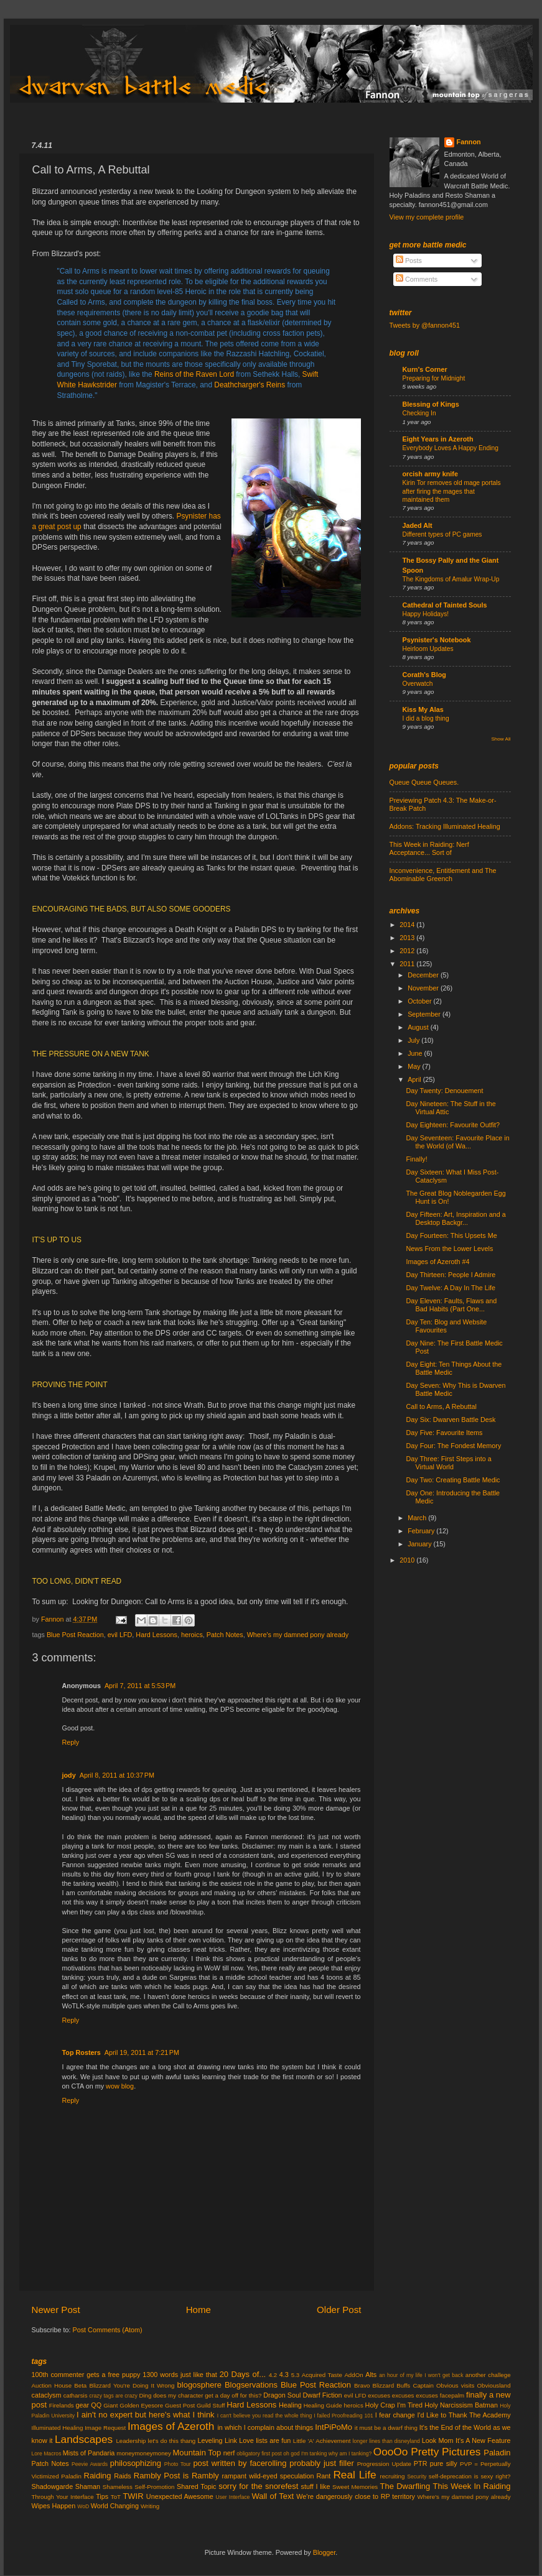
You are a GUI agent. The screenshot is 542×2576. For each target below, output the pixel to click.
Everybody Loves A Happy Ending (450, 448)
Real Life (354, 2474)
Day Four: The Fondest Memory (453, 1445)
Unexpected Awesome (179, 2496)
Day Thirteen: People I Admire (450, 1274)
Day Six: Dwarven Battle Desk (450, 1419)
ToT (116, 2496)
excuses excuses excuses (403, 2395)
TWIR (133, 2496)
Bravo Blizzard (374, 2385)
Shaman (87, 2486)
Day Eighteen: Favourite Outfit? (453, 1125)
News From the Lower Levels (449, 1248)
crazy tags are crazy (113, 2396)
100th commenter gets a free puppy (86, 2374)
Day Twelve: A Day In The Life (450, 1287)
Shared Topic (197, 2486)
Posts (409, 260)
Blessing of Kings (431, 404)
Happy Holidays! (426, 614)
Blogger (324, 2552)
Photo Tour (177, 2464)
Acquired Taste (322, 2374)
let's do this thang (172, 2440)
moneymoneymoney (143, 2453)
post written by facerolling (239, 2463)
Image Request (105, 2427)
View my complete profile (427, 217)
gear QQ (89, 2405)
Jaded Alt (417, 525)
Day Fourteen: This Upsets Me (451, 1235)
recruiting (392, 2476)
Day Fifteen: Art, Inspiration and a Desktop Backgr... (455, 1218)
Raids (122, 2476)
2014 (407, 924)
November (424, 988)
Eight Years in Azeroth (438, 439)
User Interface (232, 2497)
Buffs (403, 2385)
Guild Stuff (211, 2405)
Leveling (209, 2440)
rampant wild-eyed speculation (268, 2476)
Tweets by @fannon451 (425, 325)
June (416, 1053)
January (420, 1544)
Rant (324, 2476)
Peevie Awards (90, 2464)
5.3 (295, 2374)
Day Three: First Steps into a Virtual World (448, 1462)
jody (69, 1775)
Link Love (239, 2440)
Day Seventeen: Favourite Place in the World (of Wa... (457, 1142)
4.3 (284, 2374)
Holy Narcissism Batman (461, 2405)
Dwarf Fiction (322, 2395)
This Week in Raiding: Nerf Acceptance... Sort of (429, 848)
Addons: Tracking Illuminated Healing (445, 826)
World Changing (115, 2505)
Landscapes (84, 2439)
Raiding (97, 2475)
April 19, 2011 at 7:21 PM (142, 2052)
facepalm (452, 2395)
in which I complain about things (265, 2427)
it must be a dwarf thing (386, 2427)
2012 (407, 950)
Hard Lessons (156, 1634)
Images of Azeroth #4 (437, 1261)
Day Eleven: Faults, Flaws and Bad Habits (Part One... (451, 1305)
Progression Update (384, 2463)
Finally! (416, 1159)
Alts (370, 2374)
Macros (52, 2453)
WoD (83, 2506)
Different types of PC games (442, 534)
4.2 (273, 2374)
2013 (407, 937)
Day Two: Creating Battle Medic (453, 1480)
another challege (488, 2374)
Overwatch (418, 683)
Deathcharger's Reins (249, 385)
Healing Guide (323, 2405)
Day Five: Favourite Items (444, 1432)
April (415, 1079)
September (425, 1014)
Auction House (52, 2385)
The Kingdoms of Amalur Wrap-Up (451, 579)
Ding (145, 2395)
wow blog (120, 2086)
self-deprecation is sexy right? (470, 2476)
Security (416, 2476)
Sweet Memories (355, 2486)
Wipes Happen (54, 2505)
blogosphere (199, 2384)
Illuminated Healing (57, 2427)
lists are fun (273, 2440)
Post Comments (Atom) (108, 2330)
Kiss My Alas (423, 709)
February (422, 1531)
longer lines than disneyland (386, 2441)
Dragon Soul (282, 2395)
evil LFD (120, 1634)
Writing (150, 2506)
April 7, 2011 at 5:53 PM (140, 1685)
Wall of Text (272, 2496)
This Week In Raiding (472, 2486)
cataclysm (47, 2395)
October (420, 1001)
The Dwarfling (405, 2486)
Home (198, 2309)
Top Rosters (81, 2052)
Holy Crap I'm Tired (394, 2405)
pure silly (443, 2463)
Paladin (497, 2452)
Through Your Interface (63, 2496)
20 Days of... (243, 2374)
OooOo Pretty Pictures (427, 2451)
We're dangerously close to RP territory (355, 2496)
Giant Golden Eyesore (133, 2405)
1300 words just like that (180, 2374)
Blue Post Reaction (75, 1634)
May (415, 1066)
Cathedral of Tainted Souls (445, 605)
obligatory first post (258, 2453)
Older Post (339, 2309)
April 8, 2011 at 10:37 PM (117, 1775)
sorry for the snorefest (258, 2486)
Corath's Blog (424, 674)
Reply (71, 1742)
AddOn (353, 2374)
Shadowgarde (52, 2486)
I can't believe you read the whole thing (264, 2415)
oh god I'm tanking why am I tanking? (327, 2453)
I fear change (395, 2415)
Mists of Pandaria (88, 2453)
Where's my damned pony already (298, 1634)
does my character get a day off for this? (207, 2395)
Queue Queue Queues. (424, 782)
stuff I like (315, 2486)
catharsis (75, 2395)
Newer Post (56, 2309)
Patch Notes (225, 1634)
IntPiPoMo (333, 2427)
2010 (407, 1560)
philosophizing (135, 2463)
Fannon (469, 141)
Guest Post (180, 2405)
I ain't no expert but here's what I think (146, 2414)
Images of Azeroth (171, 2426)
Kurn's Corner (425, 369)
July (414, 1040)
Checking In (419, 413)
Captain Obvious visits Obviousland (461, 2385)
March (418, 1517)
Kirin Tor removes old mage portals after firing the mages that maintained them (452, 491)
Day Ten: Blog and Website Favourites (446, 1326)
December (424, 975)
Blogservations (251, 2384)
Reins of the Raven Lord (194, 374)
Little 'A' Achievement (322, 2440)
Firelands (61, 2405)
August (419, 1027)
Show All (500, 739)
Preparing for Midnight (434, 378)
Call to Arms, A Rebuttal (441, 1406)
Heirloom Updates (428, 648)
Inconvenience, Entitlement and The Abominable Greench (443, 874)
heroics (192, 1634)
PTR (421, 2463)
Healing (290, 2405)
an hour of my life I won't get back (421, 2375)
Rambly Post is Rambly (176, 2475)
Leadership (131, 2440)
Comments (416, 279)
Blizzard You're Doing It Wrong (131, 2385)
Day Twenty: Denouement (444, 1090)
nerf (229, 2453)
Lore (37, 2453)
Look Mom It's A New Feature (466, 2440)
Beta (80, 2385)
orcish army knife (430, 474)
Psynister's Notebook (437, 640)
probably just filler (321, 2463)
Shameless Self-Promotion (139, 2486)
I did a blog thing (426, 718)
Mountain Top (197, 2452)
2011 (407, 963)
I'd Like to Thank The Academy (463, 2415)
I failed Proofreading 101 (343, 2415)
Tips (102, 2496)
